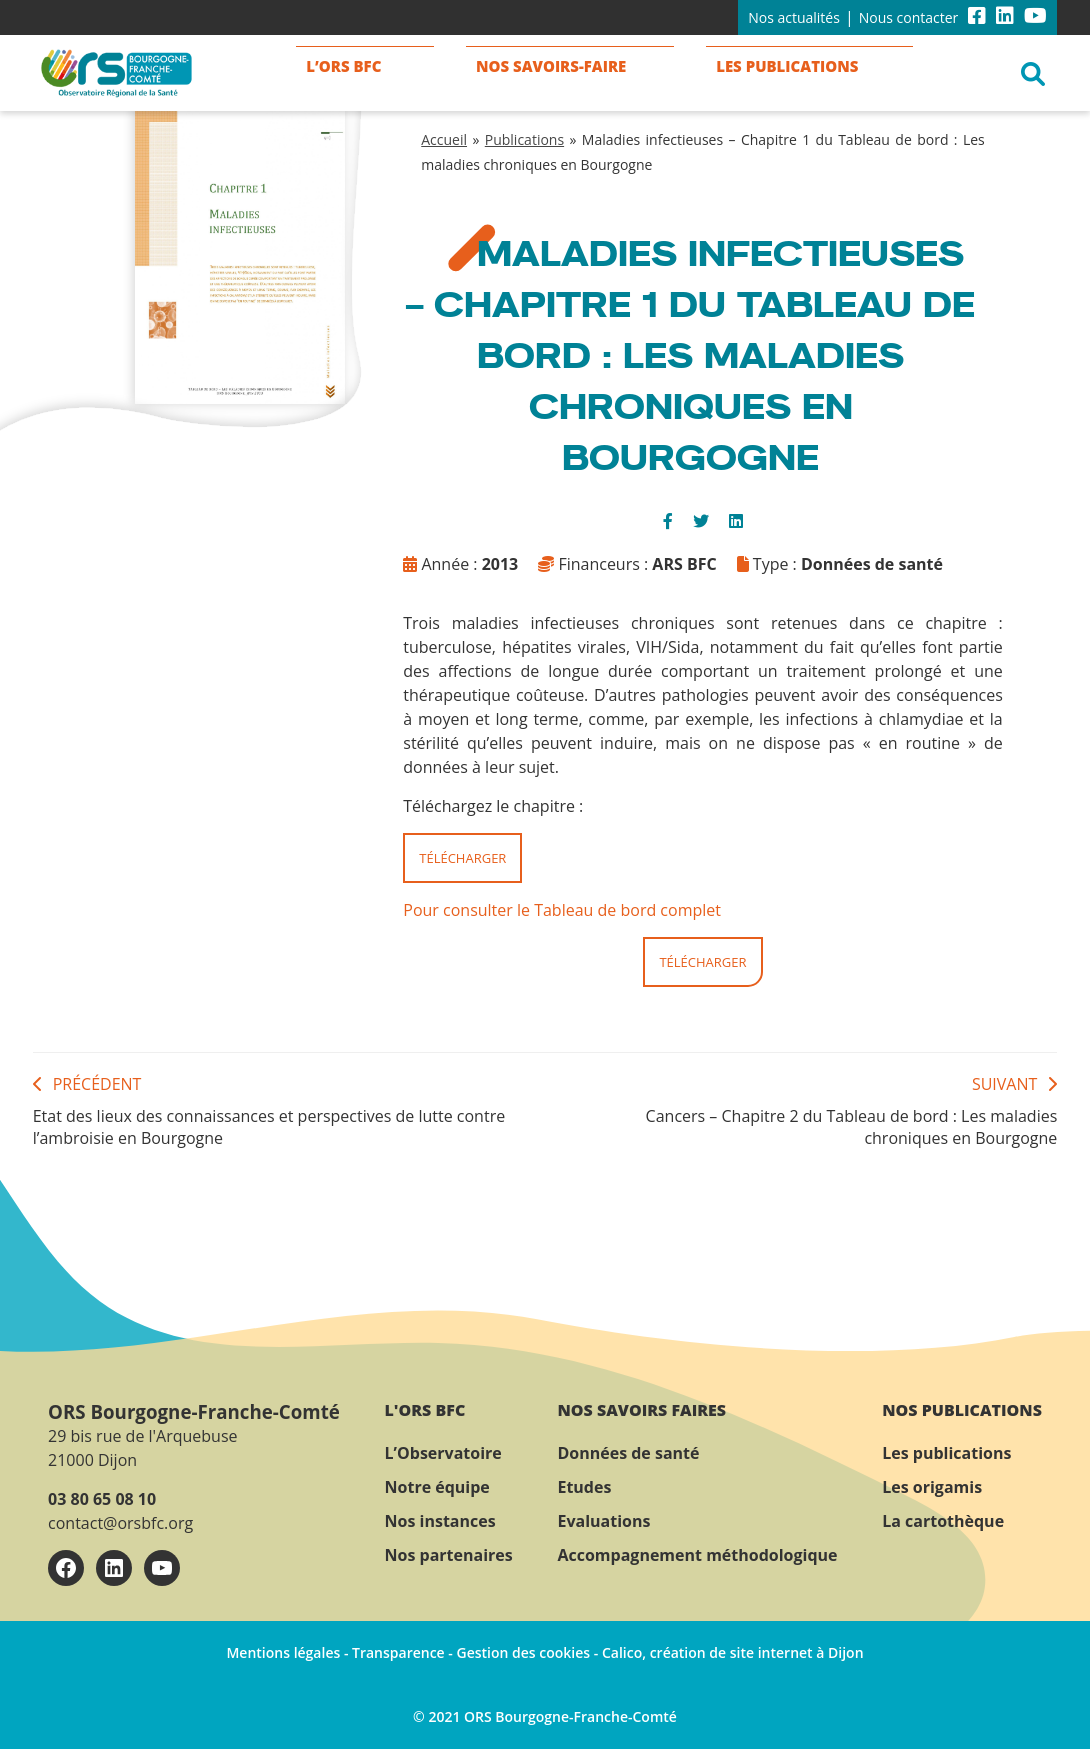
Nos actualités (794, 17)
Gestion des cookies (523, 1652)
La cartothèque (943, 1521)
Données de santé (628, 1453)
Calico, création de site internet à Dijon (733, 1652)
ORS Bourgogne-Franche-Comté (194, 1411)
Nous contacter (909, 17)
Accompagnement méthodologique (697, 1555)
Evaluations (603, 1521)
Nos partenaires (449, 1555)
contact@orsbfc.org (120, 1523)
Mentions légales (283, 1652)
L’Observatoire (443, 1453)
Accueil (444, 139)
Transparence (398, 1652)
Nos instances (440, 1521)
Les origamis (932, 1487)
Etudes (584, 1487)
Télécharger (462, 858)
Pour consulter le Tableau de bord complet (562, 910)
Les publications (946, 1453)
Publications (524, 139)
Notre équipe (437, 1487)
